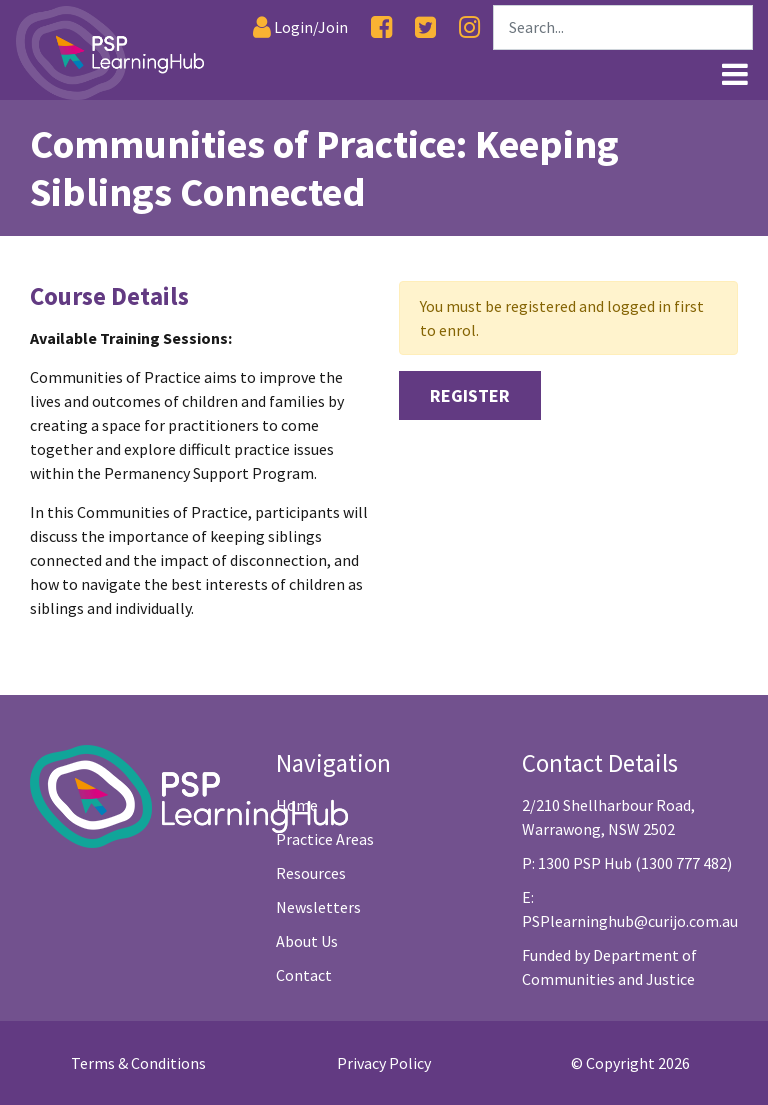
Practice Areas (325, 839)
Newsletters (318, 907)
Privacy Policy (384, 1063)
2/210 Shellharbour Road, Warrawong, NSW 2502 (608, 817)
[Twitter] (425, 27)
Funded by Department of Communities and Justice (609, 967)
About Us (307, 941)
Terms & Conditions (138, 1063)
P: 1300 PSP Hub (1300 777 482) (627, 863)
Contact (304, 975)
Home (297, 805)
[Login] (300, 27)
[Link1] (379, 72)
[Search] (623, 27)
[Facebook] (381, 27)
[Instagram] (469, 27)
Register (470, 395)
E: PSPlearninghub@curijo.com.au (630, 909)
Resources (311, 873)
